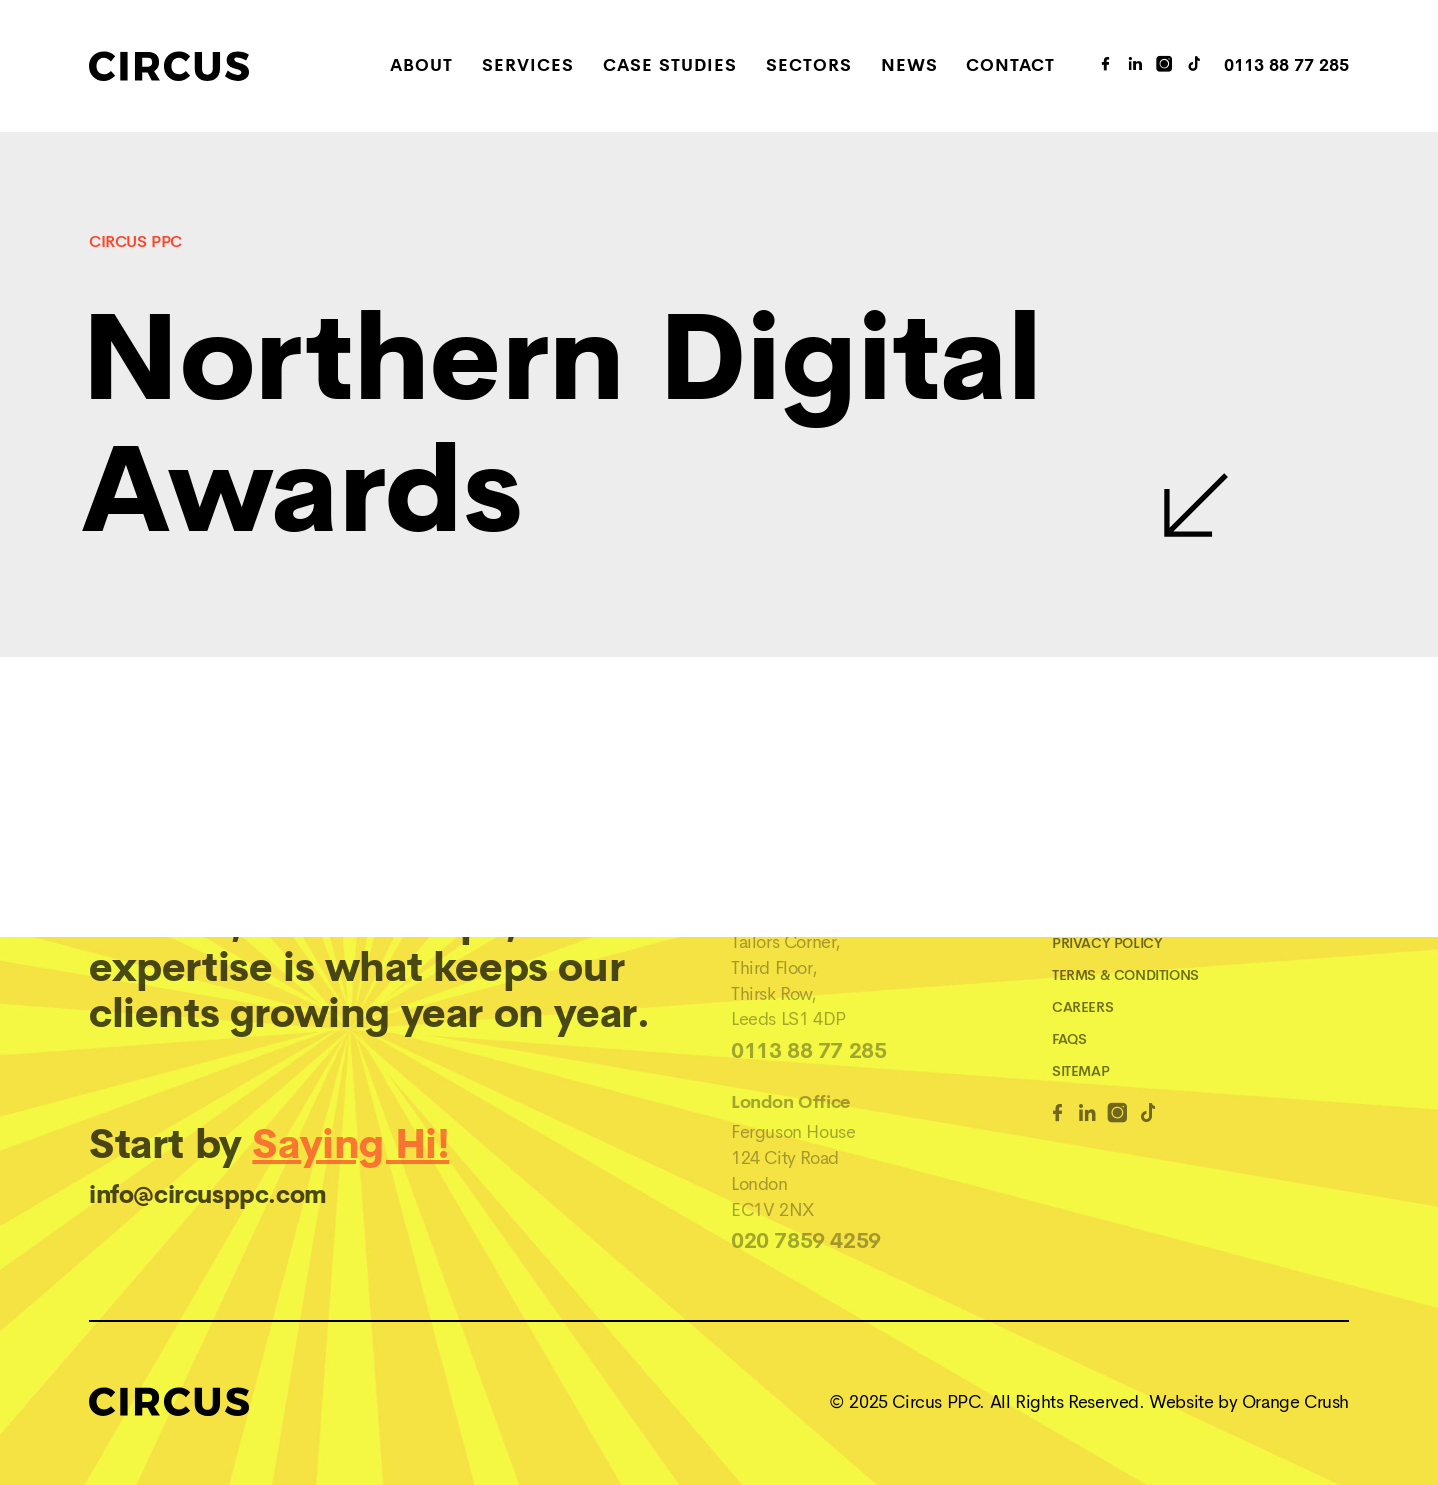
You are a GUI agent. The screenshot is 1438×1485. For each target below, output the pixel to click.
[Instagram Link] (1165, 66)
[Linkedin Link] (1087, 1116)
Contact (1010, 66)
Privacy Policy (1107, 943)
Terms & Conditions (1125, 975)
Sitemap (1080, 1071)
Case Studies (670, 66)
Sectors (809, 66)
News (909, 66)
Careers (1082, 1007)
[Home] (215, 65)
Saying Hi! (350, 1144)
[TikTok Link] (1195, 66)
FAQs (1069, 1039)
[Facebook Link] (1057, 1116)
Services (528, 66)
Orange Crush (1295, 1402)
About (421, 66)
